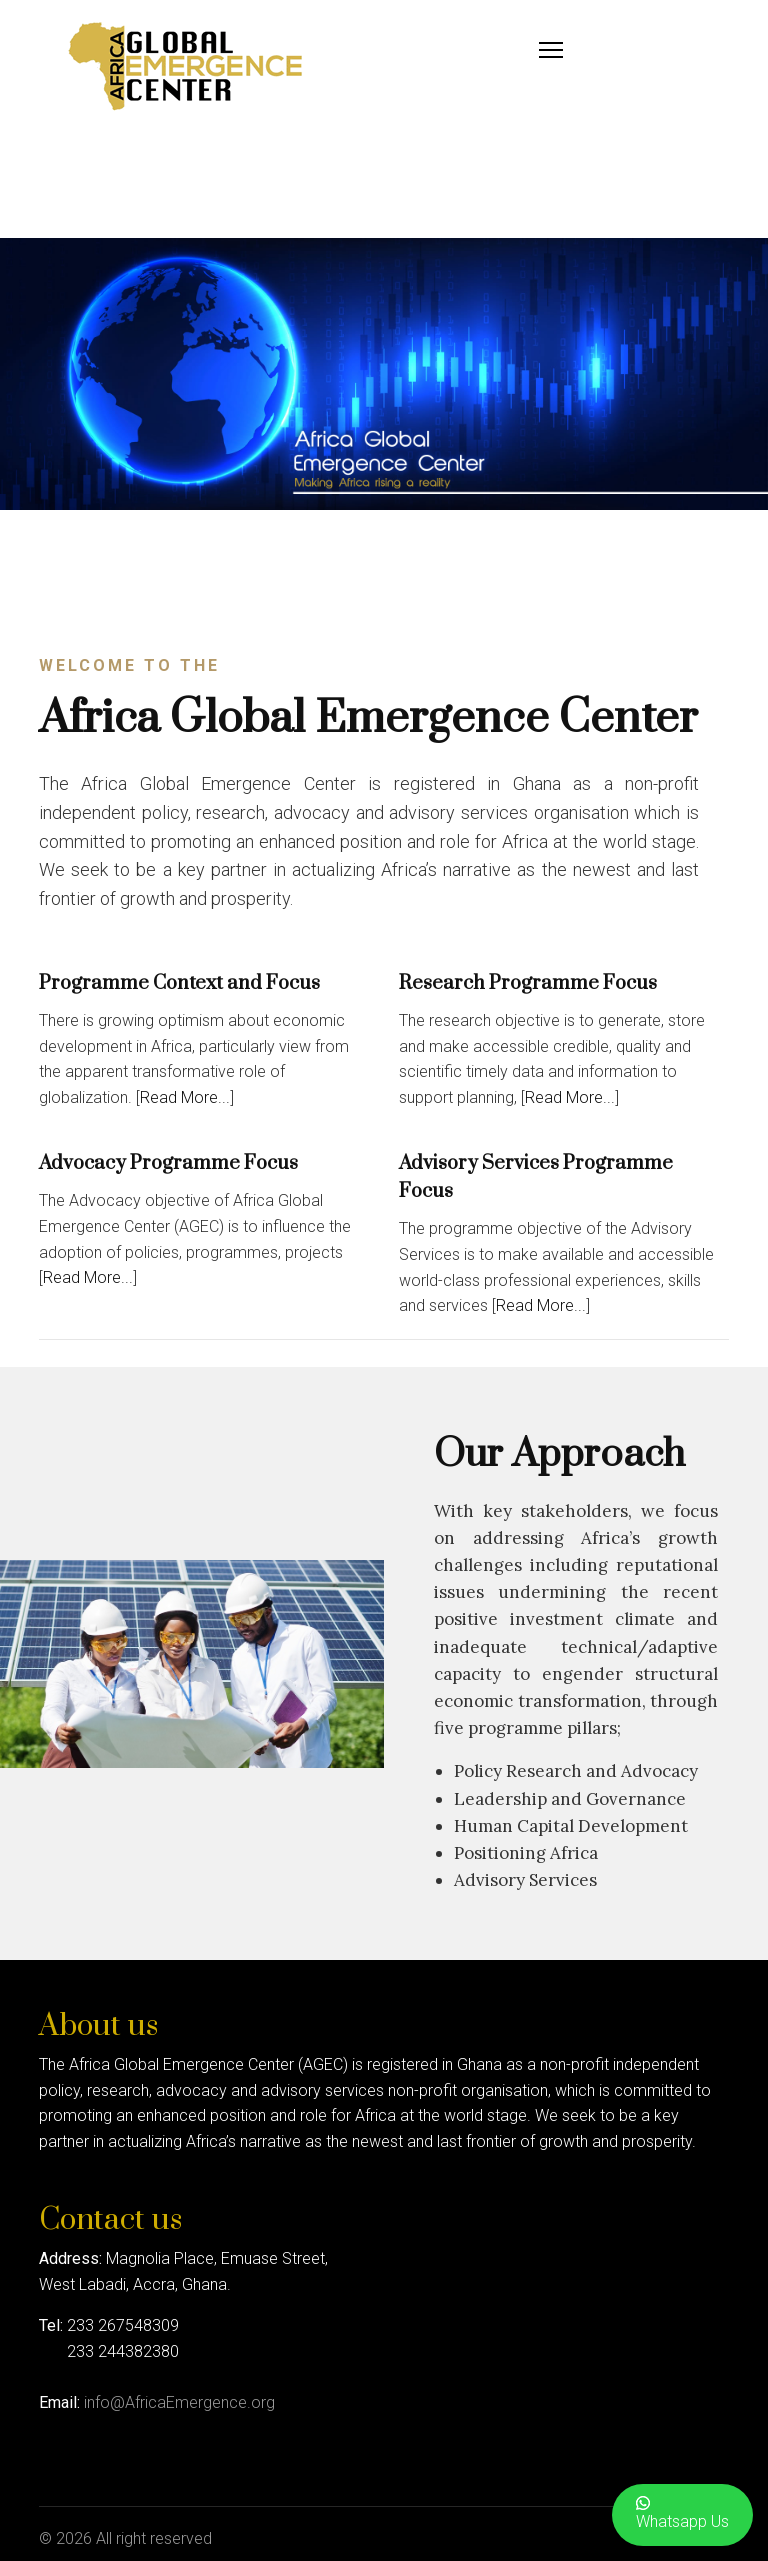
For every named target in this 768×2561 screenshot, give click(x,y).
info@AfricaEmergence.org (179, 2402)
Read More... (185, 1097)
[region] (384, 374)
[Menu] (551, 50)
